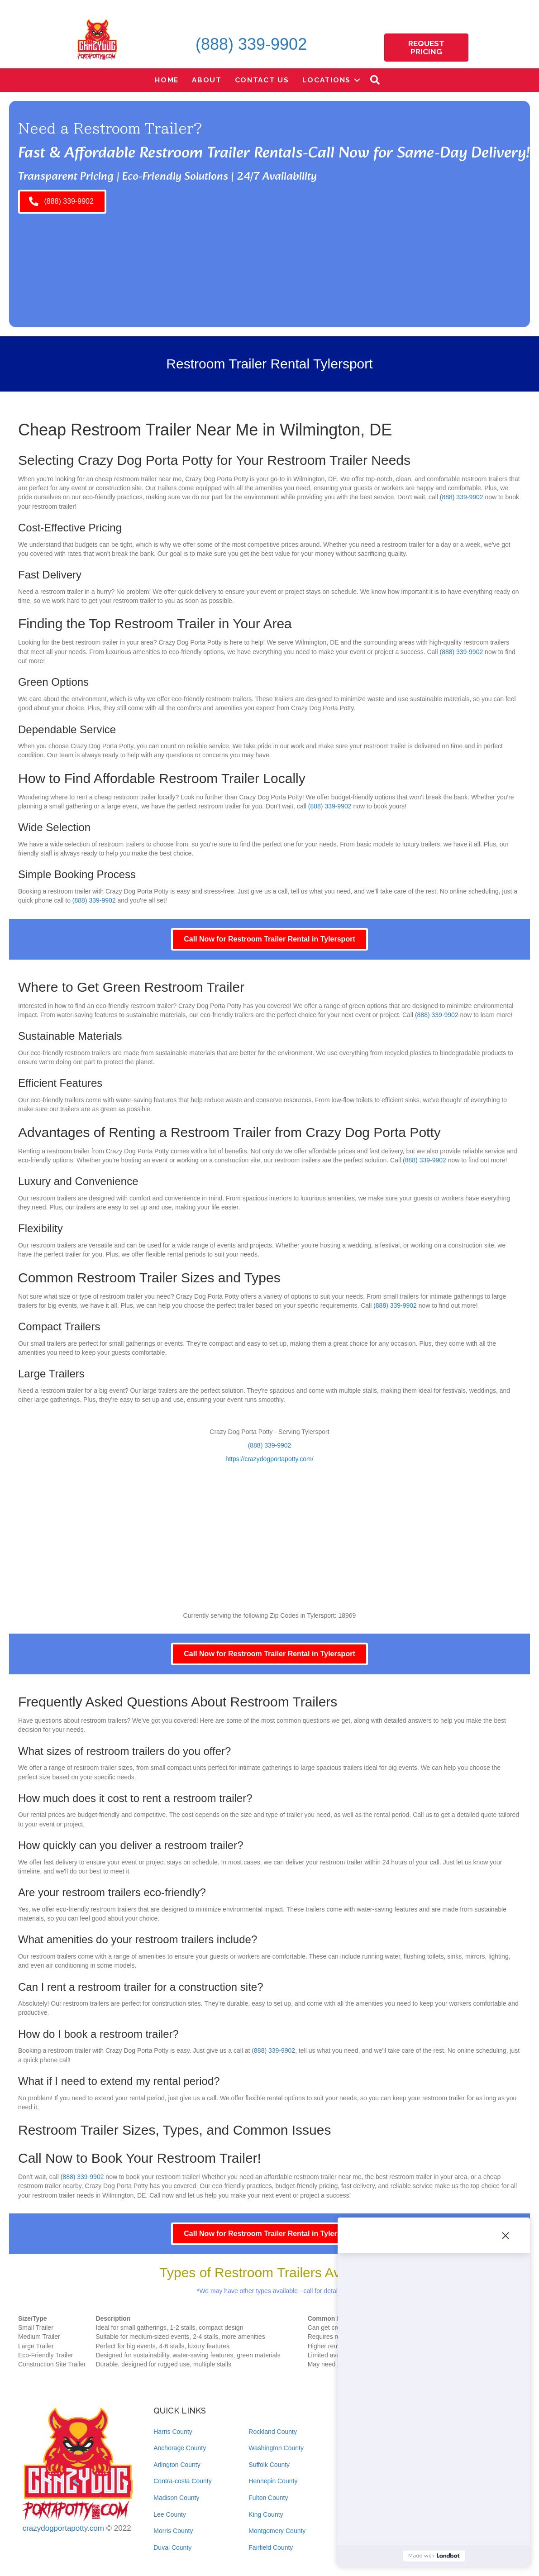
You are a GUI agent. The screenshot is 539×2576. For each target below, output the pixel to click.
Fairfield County (270, 2547)
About (207, 80)
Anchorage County (179, 2448)
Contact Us (262, 80)
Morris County (173, 2530)
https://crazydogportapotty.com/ (269, 1458)
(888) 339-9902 (251, 44)
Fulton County (268, 2497)
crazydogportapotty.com (63, 2528)
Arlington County (176, 2464)
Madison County (176, 2497)
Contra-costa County (182, 2481)
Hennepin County (272, 2481)
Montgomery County (276, 2530)
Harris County (172, 2431)
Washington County (276, 2448)
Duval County (172, 2547)
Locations (326, 80)
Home (167, 80)
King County (265, 2514)
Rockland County (272, 2431)
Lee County (169, 2514)
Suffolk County (269, 2464)
